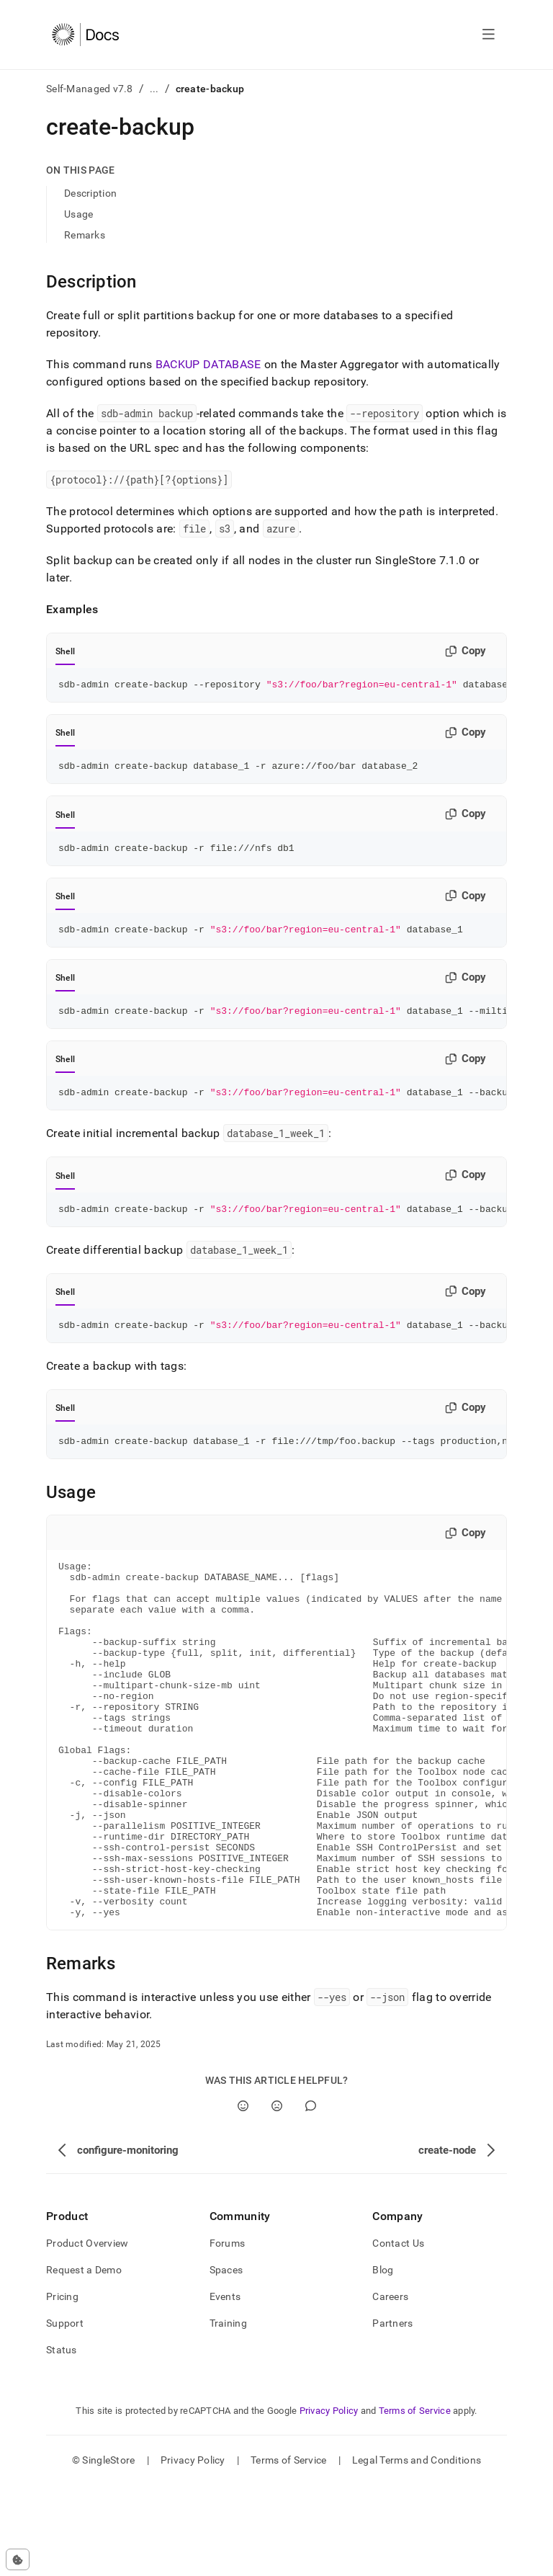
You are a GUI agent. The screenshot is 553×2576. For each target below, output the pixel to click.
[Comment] (311, 2196)
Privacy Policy (329, 2501)
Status (61, 2440)
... (154, 88)
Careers (390, 2387)
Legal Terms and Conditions (416, 2551)
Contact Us (398, 2334)
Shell (65, 651)
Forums (228, 2334)
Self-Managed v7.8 (89, 88)
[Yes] (243, 2196)
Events (225, 2387)
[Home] (85, 34)
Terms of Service (415, 2501)
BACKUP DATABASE (208, 364)
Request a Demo (84, 2360)
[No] (277, 2196)
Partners (392, 2414)
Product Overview (87, 2334)
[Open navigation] (488, 34)
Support (65, 2414)
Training (228, 2414)
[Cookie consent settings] (18, 2559)
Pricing (62, 2387)
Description (90, 193)
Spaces (226, 2360)
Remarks (84, 235)
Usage (78, 214)
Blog (382, 2360)
